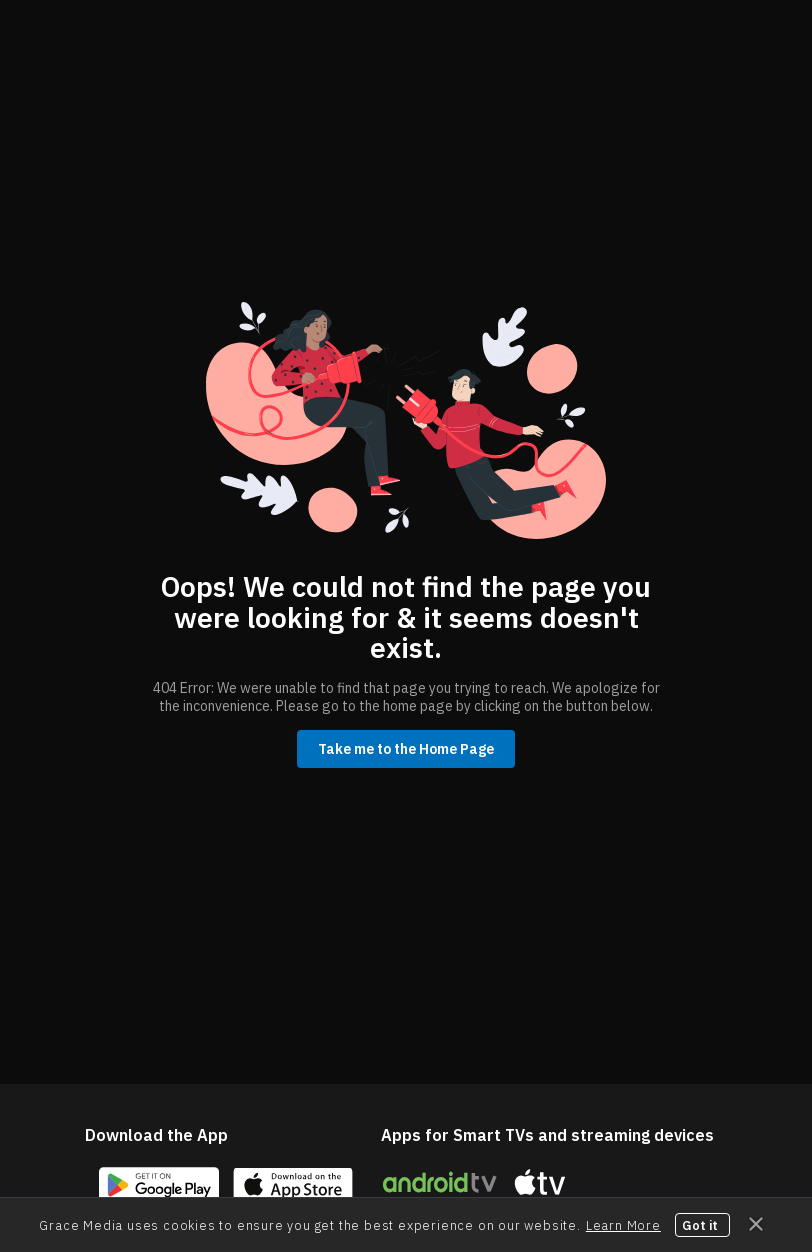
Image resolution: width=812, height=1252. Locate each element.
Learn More (623, 1225)
